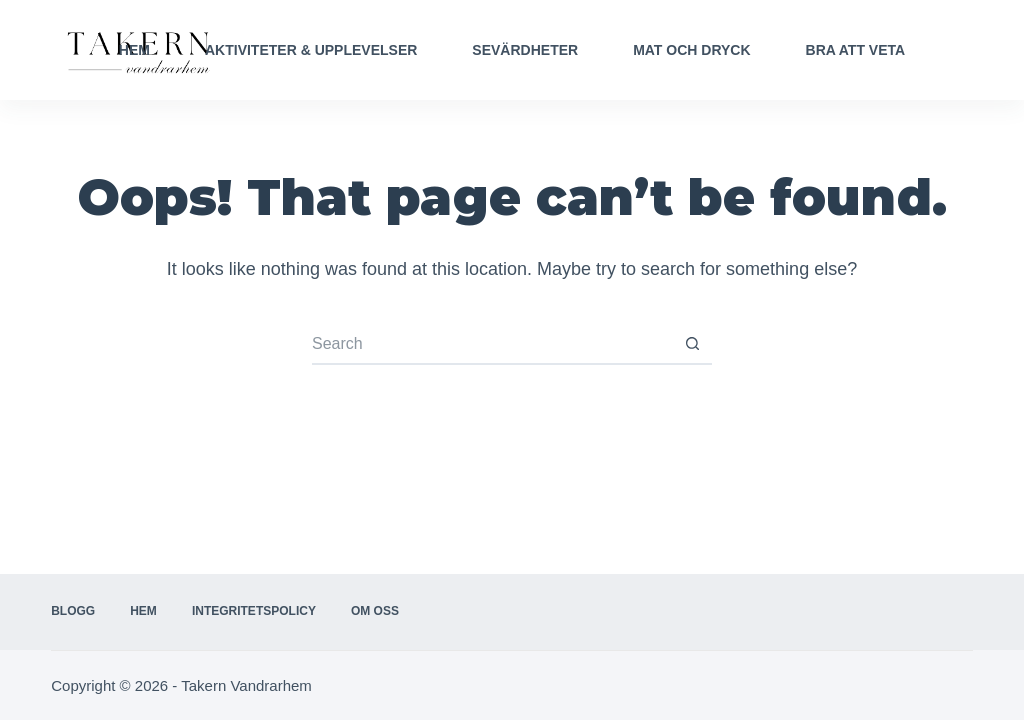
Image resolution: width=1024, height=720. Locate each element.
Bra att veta (856, 50)
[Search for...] (492, 345)
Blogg (73, 611)
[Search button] (692, 345)
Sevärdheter (525, 50)
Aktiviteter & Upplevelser (311, 50)
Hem (134, 50)
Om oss (375, 611)
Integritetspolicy (254, 611)
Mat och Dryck (691, 50)
